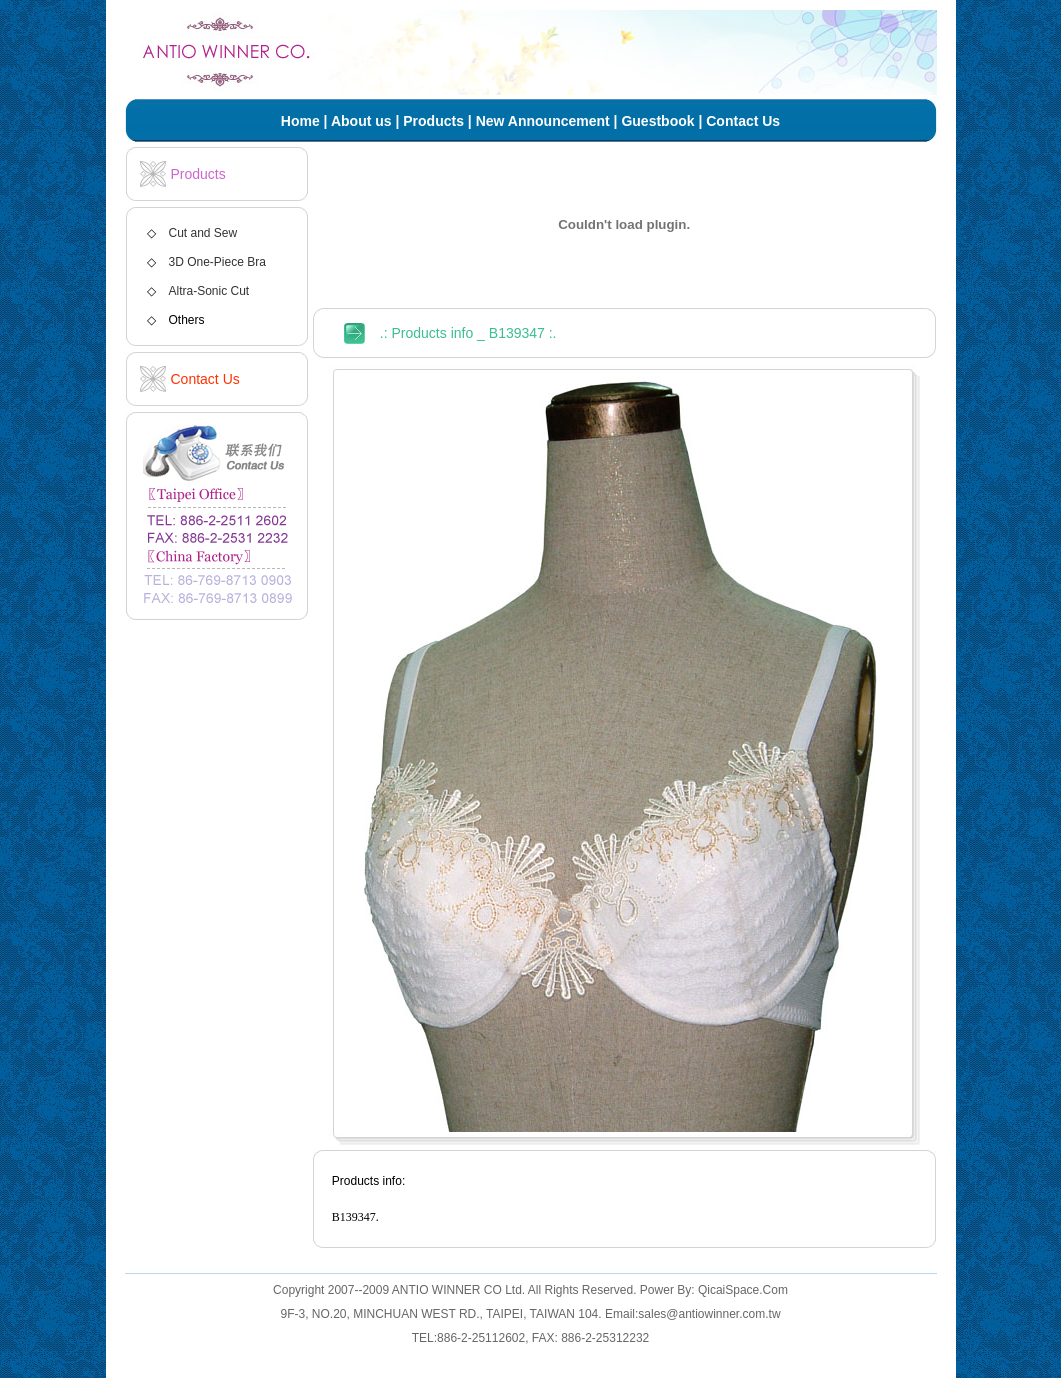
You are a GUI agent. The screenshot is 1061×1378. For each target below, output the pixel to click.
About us (361, 121)
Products (433, 121)
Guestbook (657, 121)
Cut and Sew (203, 233)
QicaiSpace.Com (743, 1290)
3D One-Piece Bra (217, 262)
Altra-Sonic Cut (209, 291)
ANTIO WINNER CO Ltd (457, 1290)
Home (300, 121)
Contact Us (743, 121)
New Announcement (543, 121)
